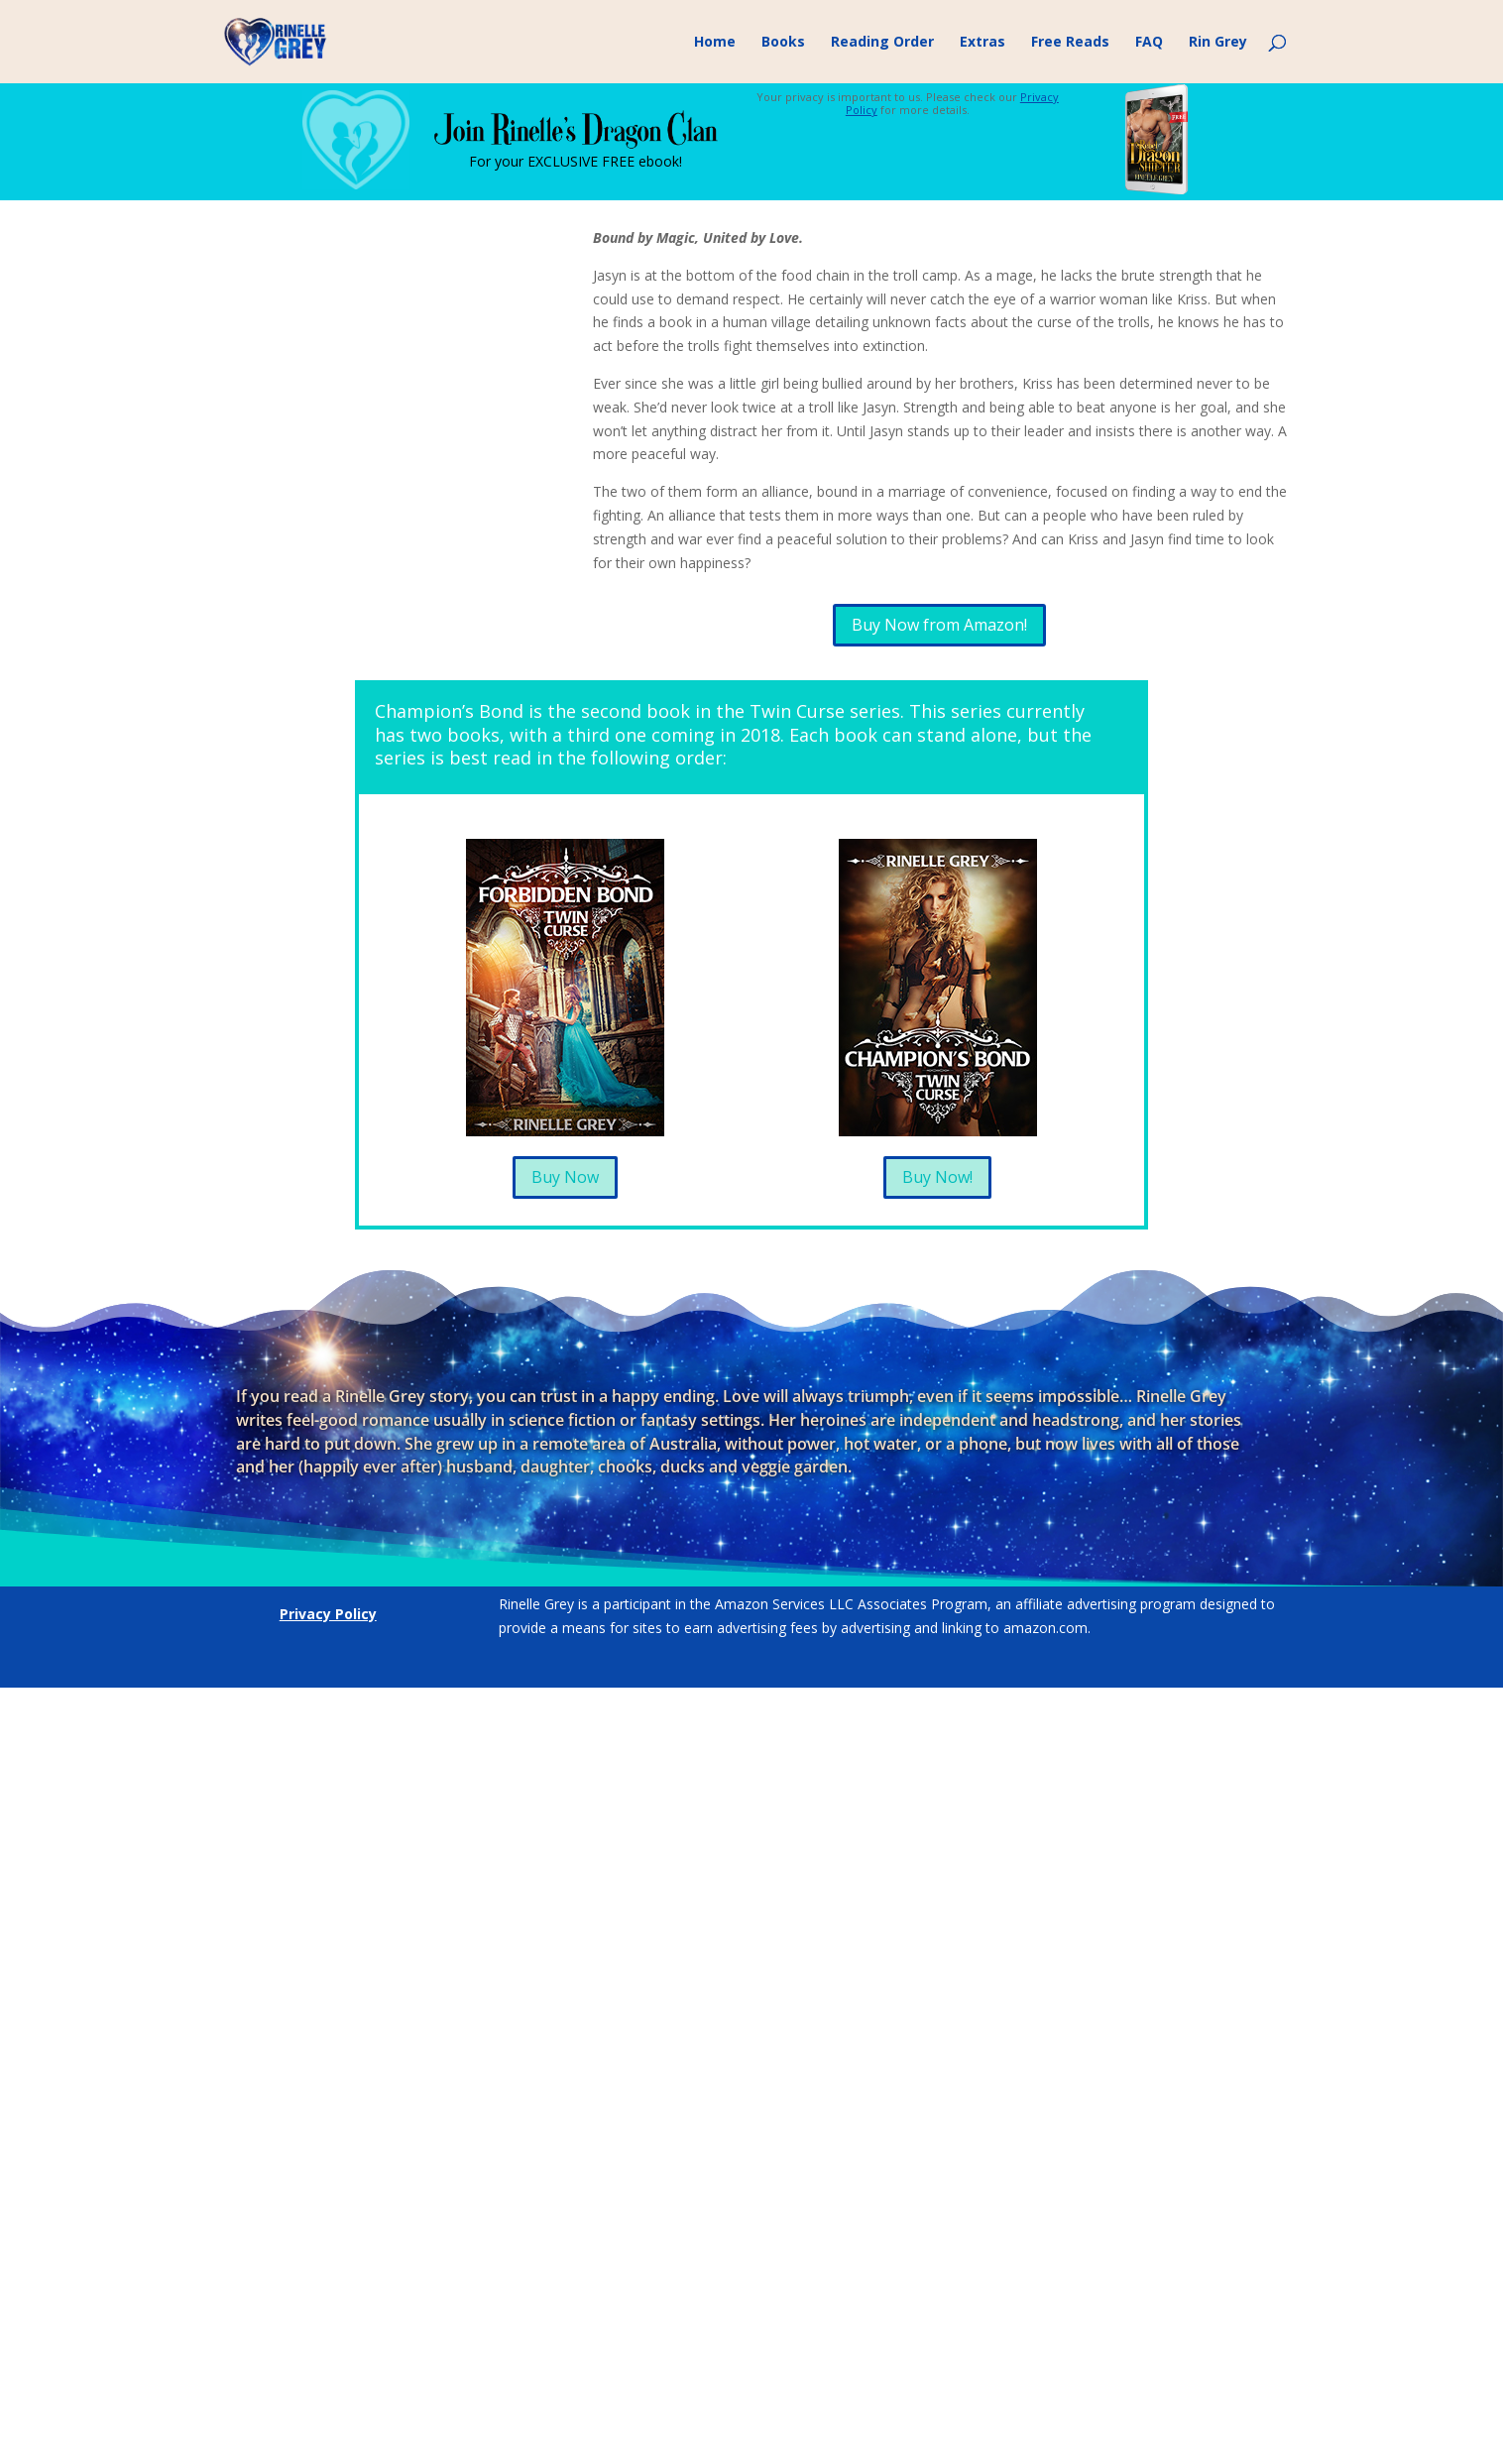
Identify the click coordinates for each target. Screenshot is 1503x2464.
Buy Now (565, 1177)
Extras (982, 43)
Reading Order (882, 43)
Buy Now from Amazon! (939, 625)
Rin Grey (1218, 43)
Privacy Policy (328, 1613)
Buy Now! (937, 1177)
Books (783, 43)
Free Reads (1070, 43)
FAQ (1149, 43)
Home (715, 43)
